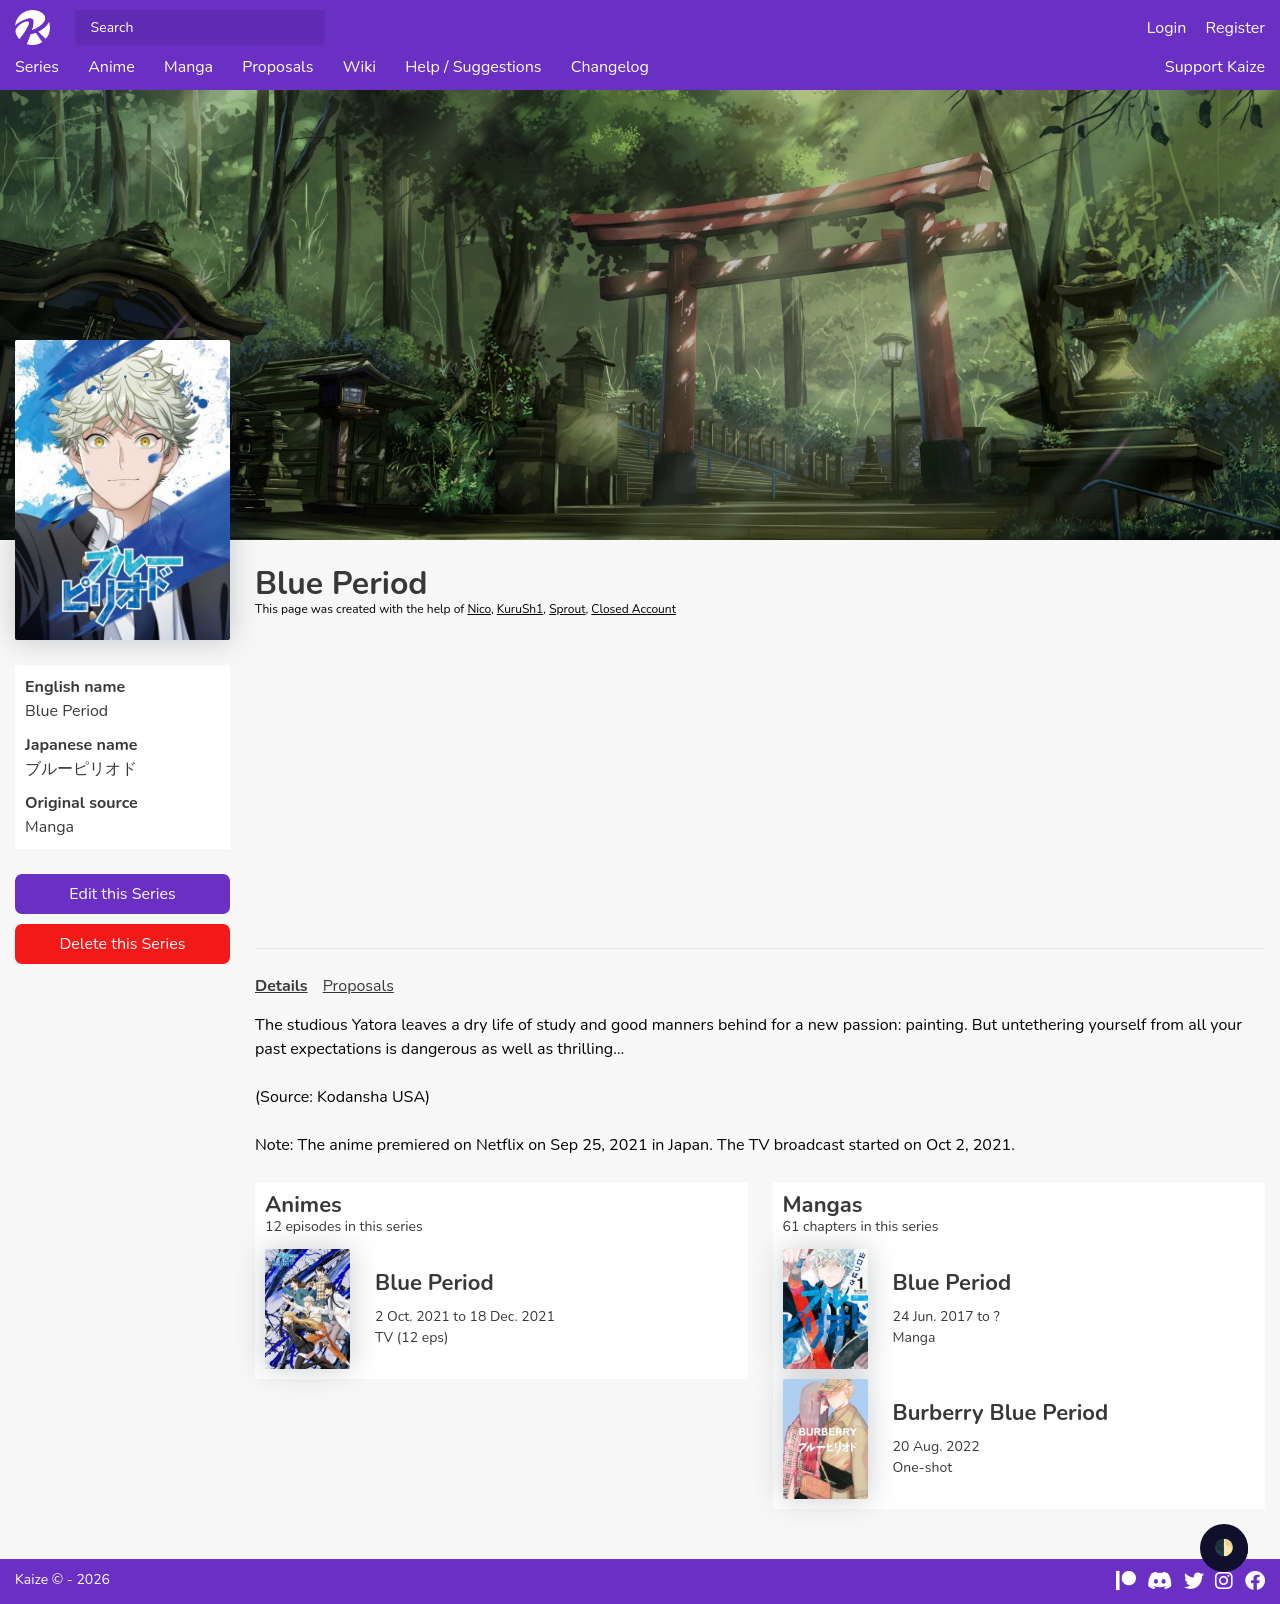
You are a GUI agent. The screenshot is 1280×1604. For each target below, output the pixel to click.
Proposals (277, 67)
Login (1167, 28)
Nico (479, 609)
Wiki (359, 67)
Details (281, 986)
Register (1236, 28)
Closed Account (633, 609)
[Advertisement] (760, 783)
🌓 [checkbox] (1224, 1548)
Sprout (567, 609)
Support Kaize (1215, 67)
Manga (188, 67)
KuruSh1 (520, 609)
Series (37, 67)
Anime (111, 67)
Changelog (610, 67)
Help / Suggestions (473, 67)
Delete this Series (122, 944)
